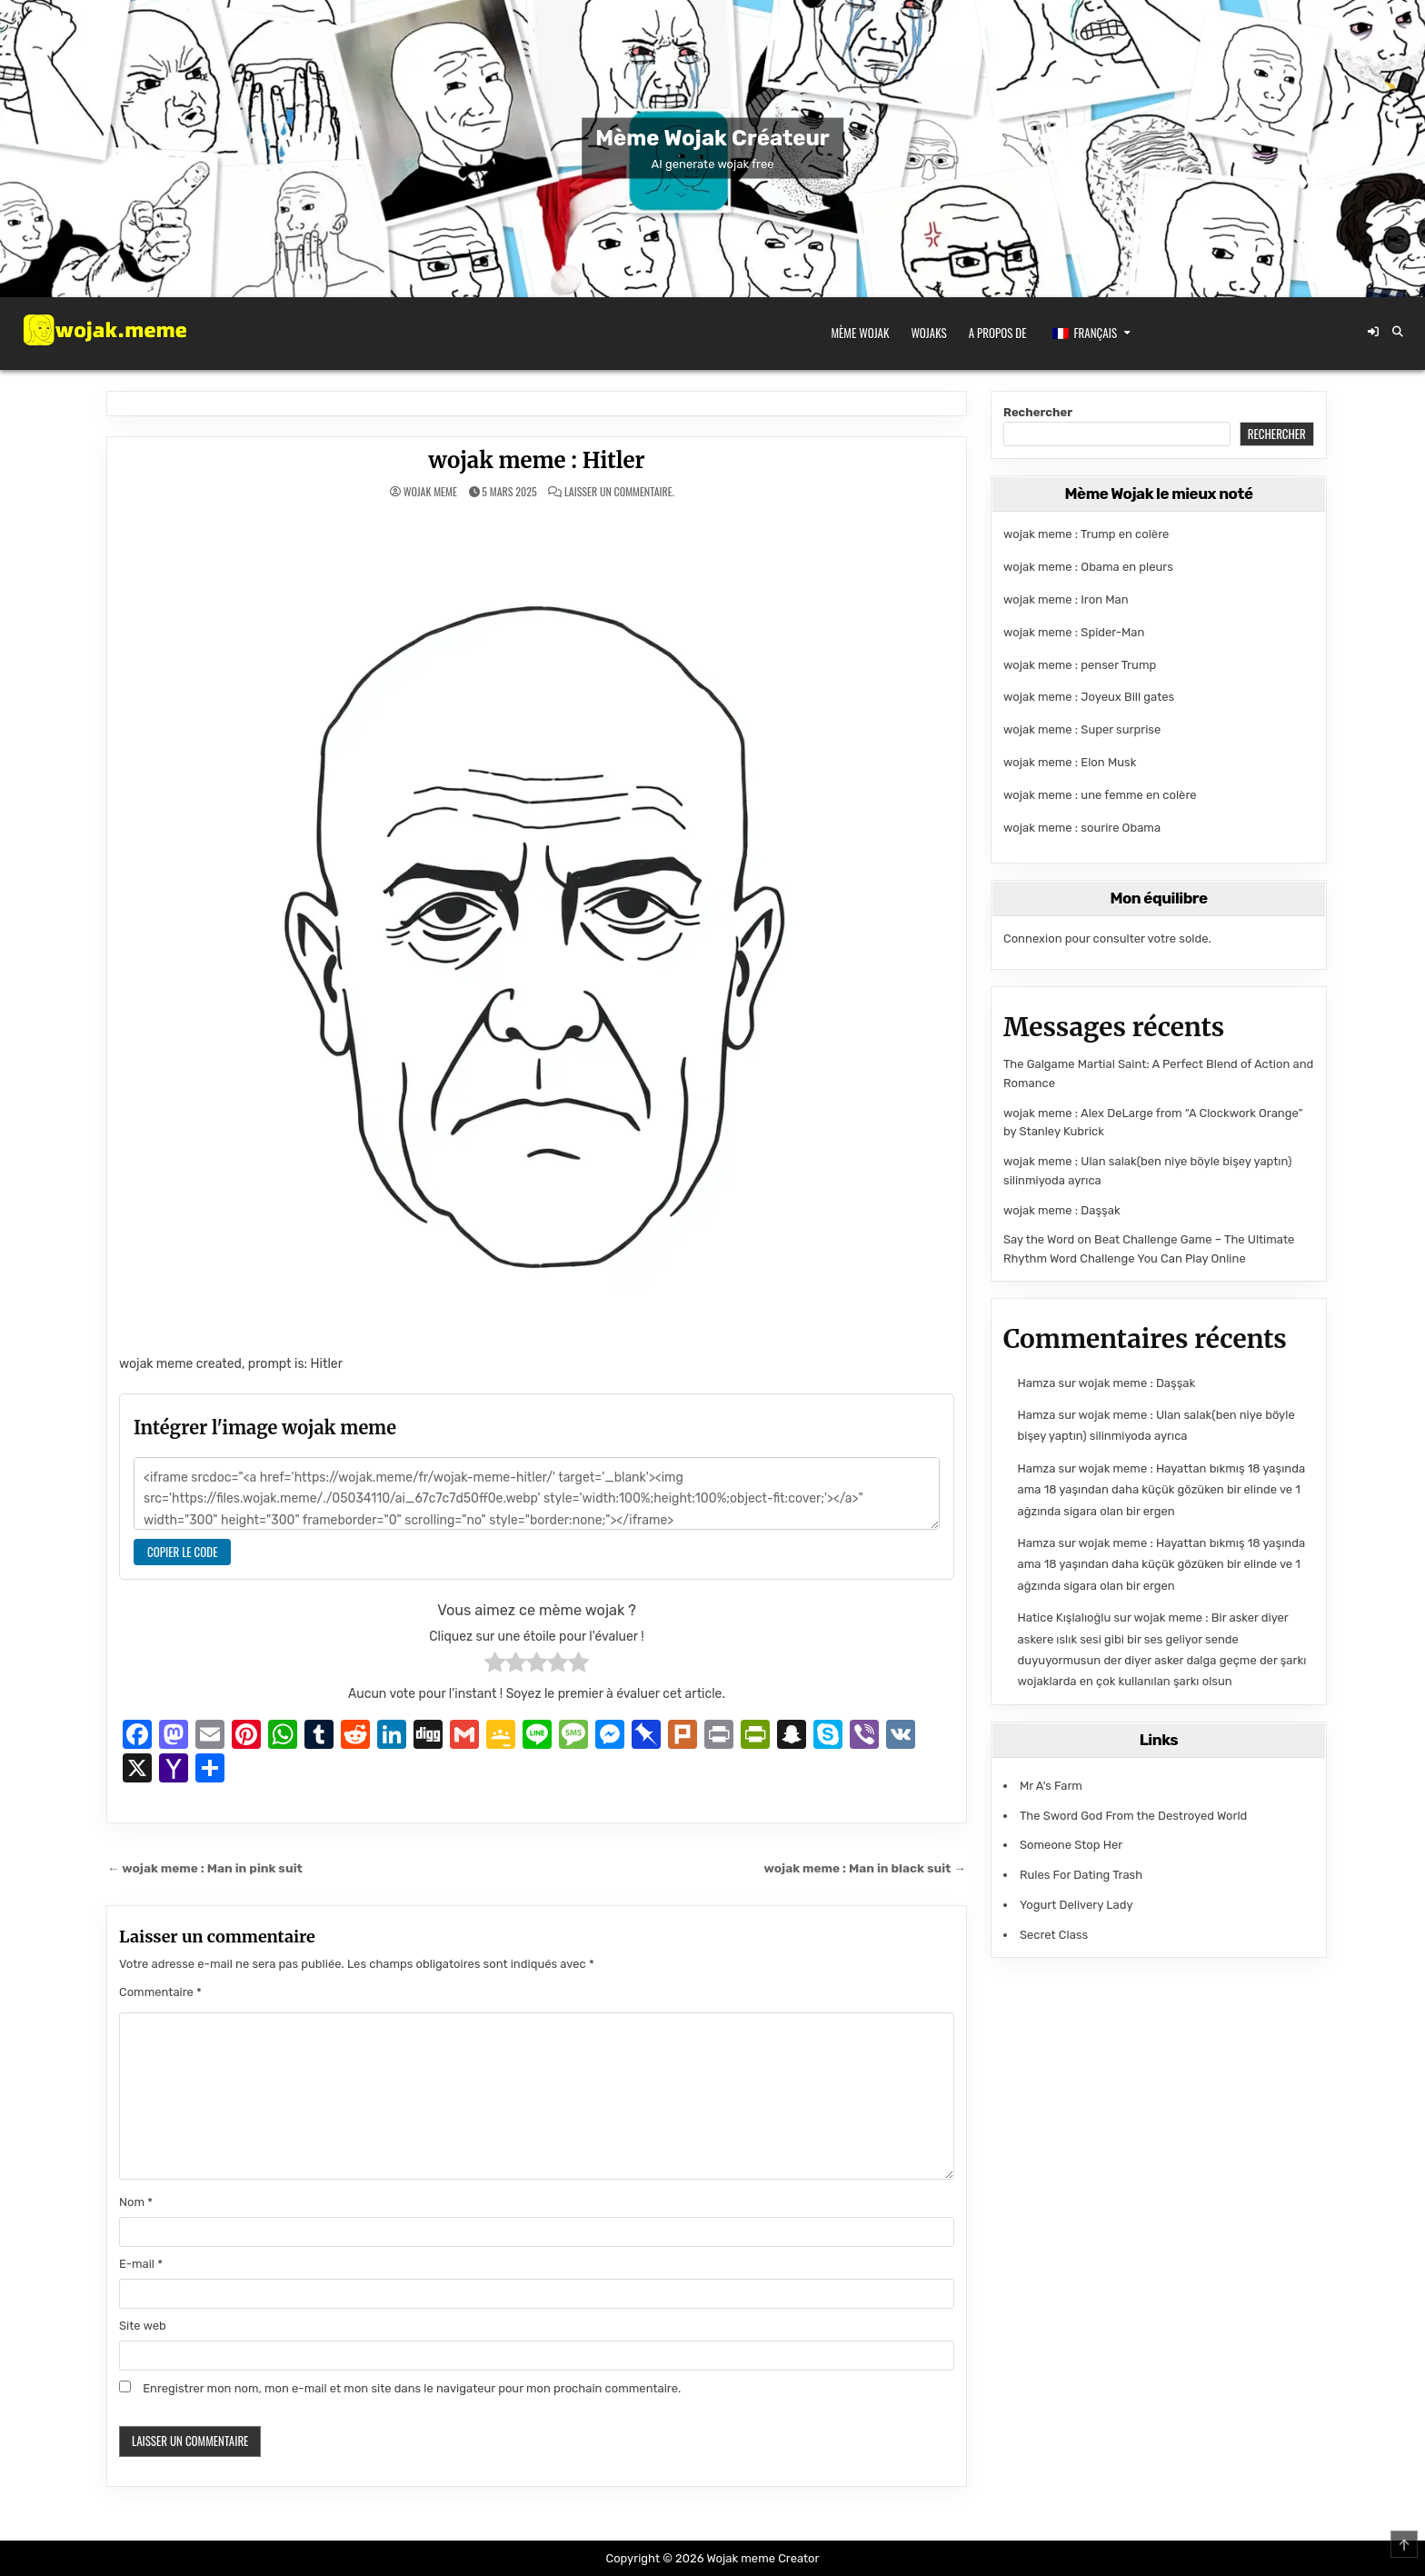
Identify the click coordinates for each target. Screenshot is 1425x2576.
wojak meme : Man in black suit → (864, 1868)
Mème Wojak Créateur (712, 138)
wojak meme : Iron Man (1066, 599)
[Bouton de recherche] (1398, 332)
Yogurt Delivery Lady (1076, 1905)
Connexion (1032, 938)
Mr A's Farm (1051, 1785)
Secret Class (1054, 1935)
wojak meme (430, 491)
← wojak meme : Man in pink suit (205, 1868)
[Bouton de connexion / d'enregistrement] (1373, 332)
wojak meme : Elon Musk (1069, 762)
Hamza (1037, 1383)
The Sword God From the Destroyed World (1133, 1815)
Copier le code (182, 1552)
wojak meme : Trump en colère (1086, 534)
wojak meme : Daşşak (1062, 1210)
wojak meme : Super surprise (1082, 729)
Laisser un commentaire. (619, 491)
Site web (142, 2325)
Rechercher (1037, 412)
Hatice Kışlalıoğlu (1064, 1617)
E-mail (141, 2264)
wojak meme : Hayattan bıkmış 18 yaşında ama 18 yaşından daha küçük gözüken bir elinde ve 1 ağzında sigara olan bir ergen (1161, 1490)
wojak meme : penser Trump (1079, 665)
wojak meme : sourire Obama (1082, 827)
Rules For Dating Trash (1081, 1875)
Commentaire (160, 1992)
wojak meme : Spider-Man (1073, 632)
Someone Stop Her (1071, 1845)
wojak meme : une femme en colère (1100, 795)
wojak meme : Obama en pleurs (1088, 567)
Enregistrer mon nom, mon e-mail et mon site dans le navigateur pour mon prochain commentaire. (412, 2388)
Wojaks (928, 333)
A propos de (998, 333)
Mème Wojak (861, 333)
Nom (136, 2202)
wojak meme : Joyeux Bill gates (1088, 697)
